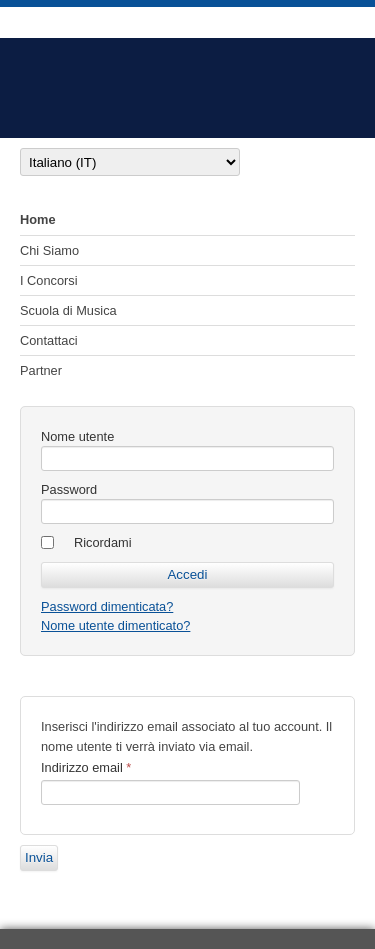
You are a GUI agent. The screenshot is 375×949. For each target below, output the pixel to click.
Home (38, 219)
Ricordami (103, 542)
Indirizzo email (86, 767)
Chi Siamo (49, 250)
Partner (41, 370)
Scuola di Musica (68, 310)
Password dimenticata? (107, 606)
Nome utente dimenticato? (115, 625)
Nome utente (77, 436)
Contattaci (49, 340)
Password (69, 489)
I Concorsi (49, 280)
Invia (39, 857)
